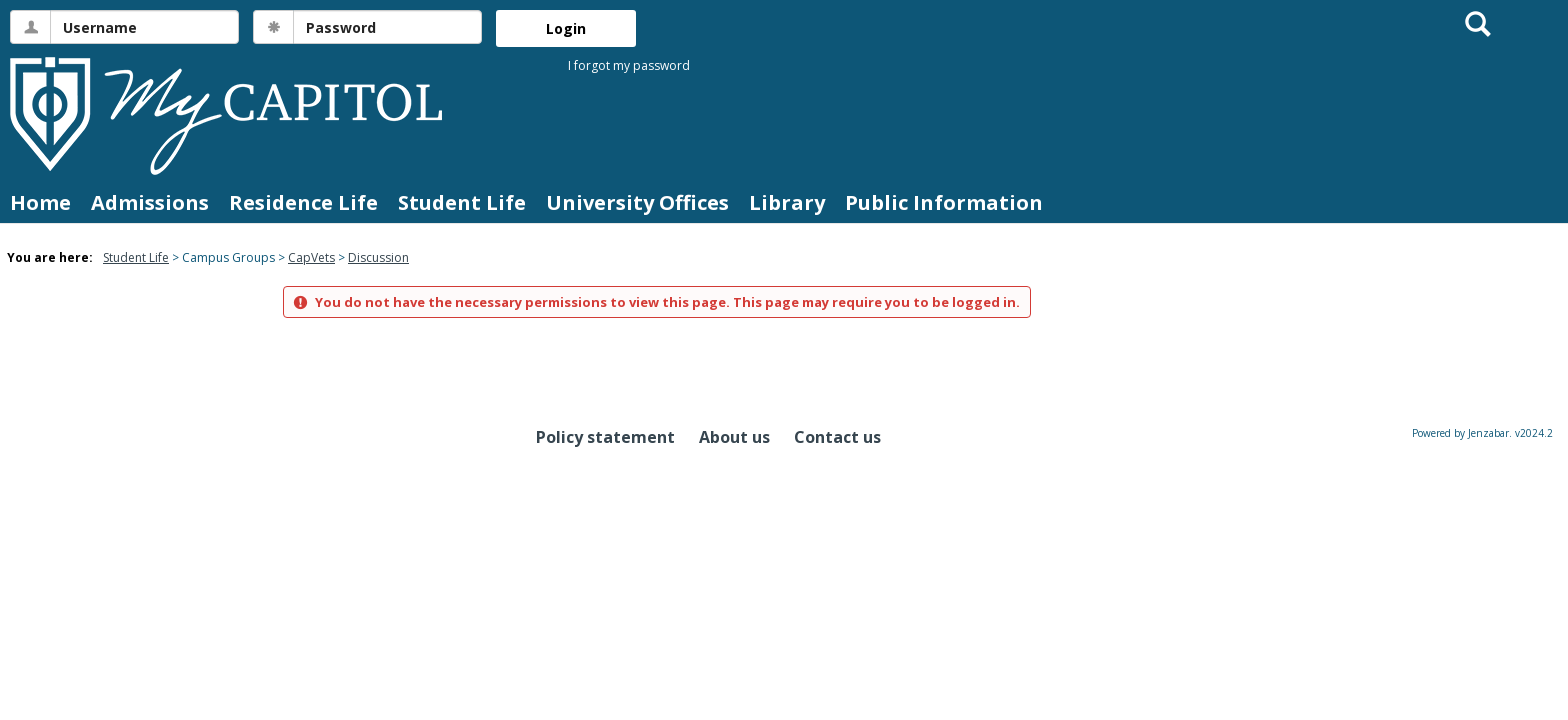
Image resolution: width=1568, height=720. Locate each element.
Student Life (462, 202)
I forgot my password (629, 65)
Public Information (944, 202)
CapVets (311, 257)
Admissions (150, 202)
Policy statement (605, 437)
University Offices (637, 202)
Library (787, 202)
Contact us (837, 437)
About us (734, 437)
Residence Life (303, 202)
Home (40, 202)
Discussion (378, 257)
